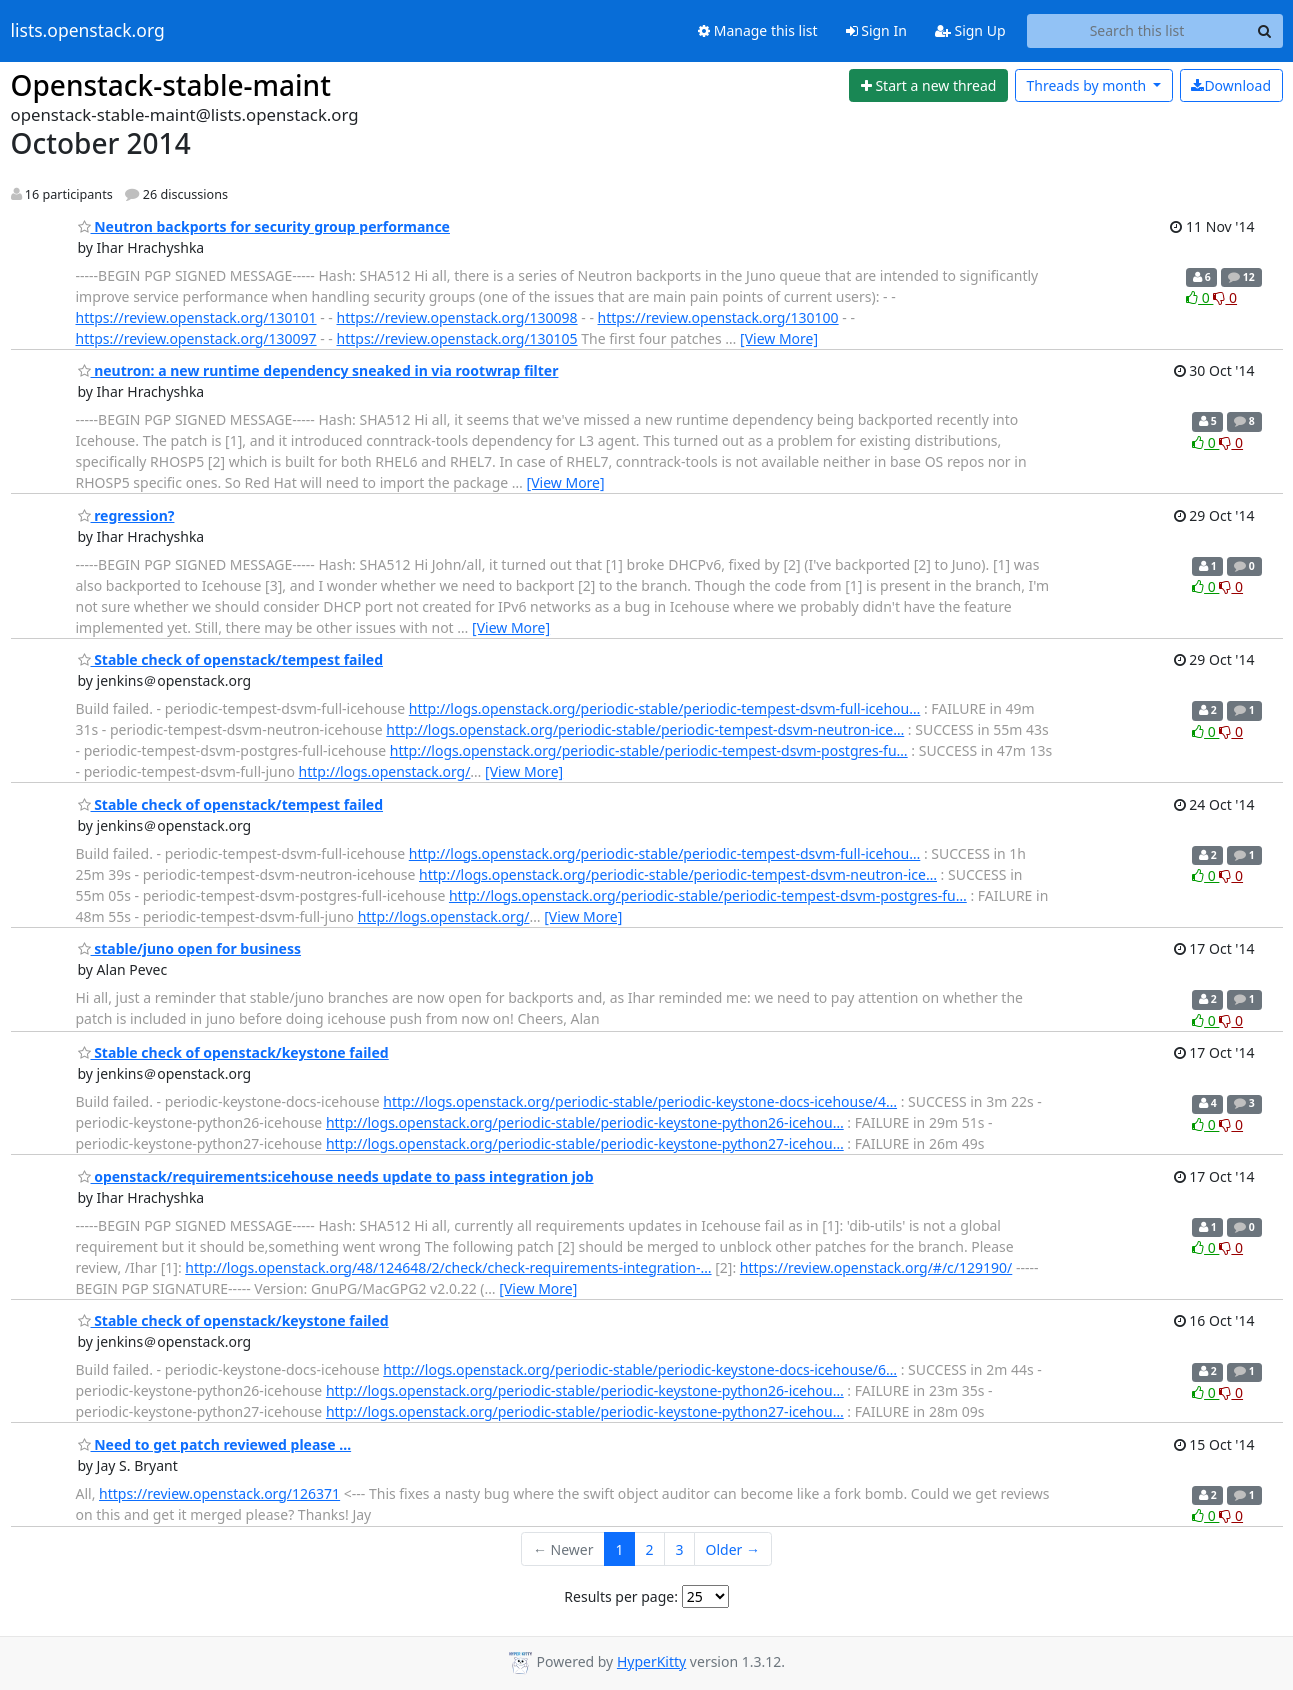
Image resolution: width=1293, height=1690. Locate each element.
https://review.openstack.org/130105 (457, 338)
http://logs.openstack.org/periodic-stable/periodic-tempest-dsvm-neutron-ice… (645, 729)
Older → (733, 1549)
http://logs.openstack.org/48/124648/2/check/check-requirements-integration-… (448, 1267)
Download (1231, 85)
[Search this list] (1137, 31)
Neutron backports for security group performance (264, 226)
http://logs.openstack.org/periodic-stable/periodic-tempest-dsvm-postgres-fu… (649, 750)
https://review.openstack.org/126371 (219, 1493)
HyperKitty (651, 1661)
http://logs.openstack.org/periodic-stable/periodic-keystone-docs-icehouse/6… (640, 1369)
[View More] (779, 338)
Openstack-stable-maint (171, 85)
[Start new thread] (928, 86)
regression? (126, 515)
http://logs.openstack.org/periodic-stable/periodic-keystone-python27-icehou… (585, 1143)
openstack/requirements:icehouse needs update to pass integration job (336, 1176)
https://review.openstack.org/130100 (718, 317)
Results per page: (621, 1596)
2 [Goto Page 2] (650, 1549)
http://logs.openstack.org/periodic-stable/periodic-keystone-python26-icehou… (585, 1122)
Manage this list (758, 30)
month (1087, 85)
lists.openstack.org (88, 31)
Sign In (876, 30)
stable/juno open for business (190, 948)
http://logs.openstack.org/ (385, 771)
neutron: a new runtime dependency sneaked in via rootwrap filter (318, 370)
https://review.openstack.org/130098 (457, 317)
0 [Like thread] (1199, 297)
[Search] (1265, 31)
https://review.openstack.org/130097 (196, 338)
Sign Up (970, 30)
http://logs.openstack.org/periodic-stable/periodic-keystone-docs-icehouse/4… (640, 1101)
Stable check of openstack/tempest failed (231, 659)
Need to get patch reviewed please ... (215, 1444)
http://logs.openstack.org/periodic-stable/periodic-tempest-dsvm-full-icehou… (665, 708)
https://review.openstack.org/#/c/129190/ (876, 1267)
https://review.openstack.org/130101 (196, 317)
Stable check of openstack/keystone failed (233, 1052)
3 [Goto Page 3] (680, 1549)
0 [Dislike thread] (1225, 297)
